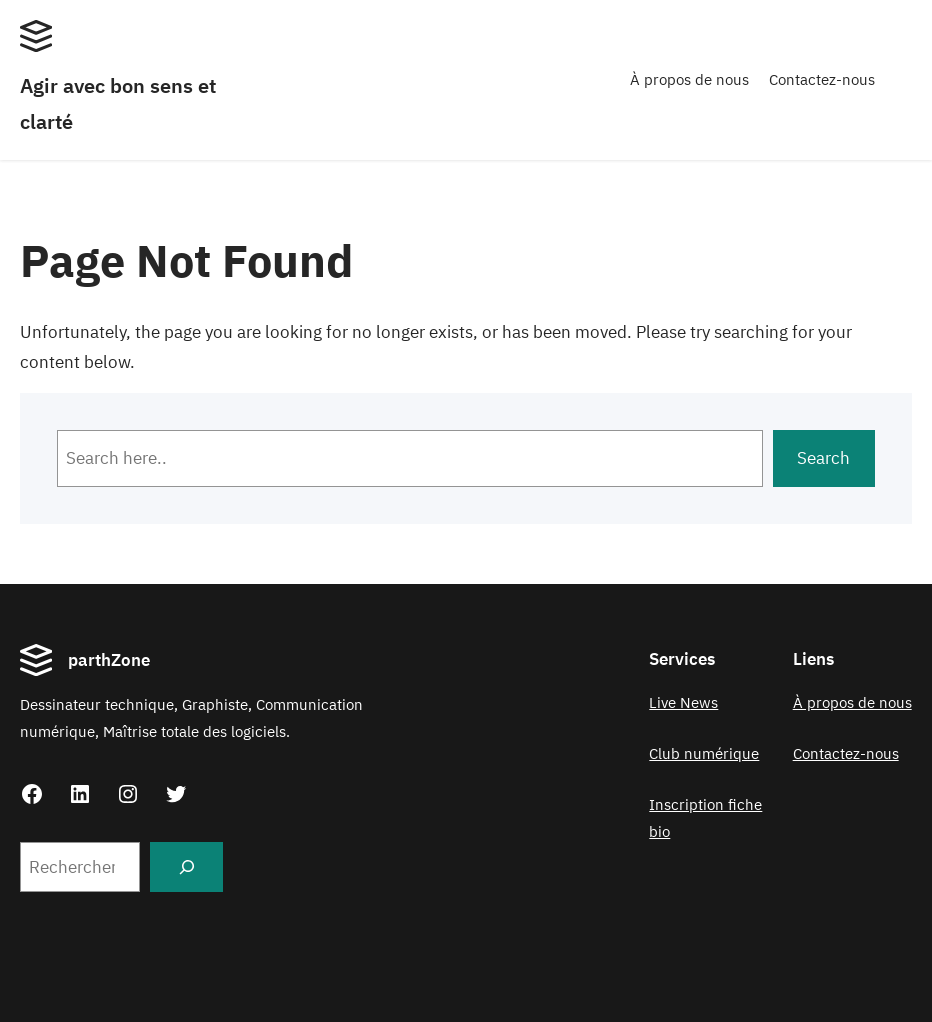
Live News (683, 702)
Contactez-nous (822, 79)
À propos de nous (689, 79)
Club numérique (704, 753)
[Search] (186, 867)
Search (823, 458)
